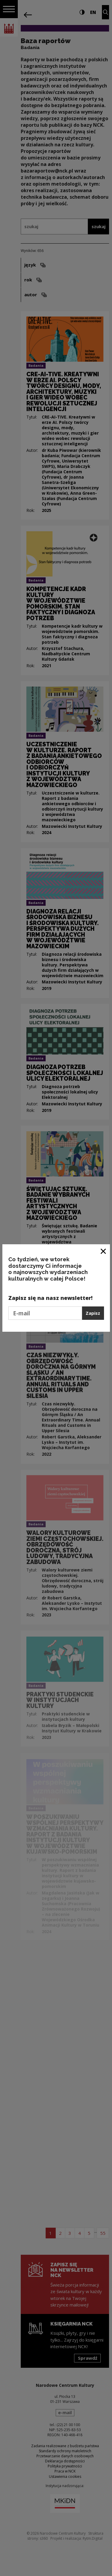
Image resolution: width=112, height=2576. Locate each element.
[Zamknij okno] (103, 1251)
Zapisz (93, 1313)
